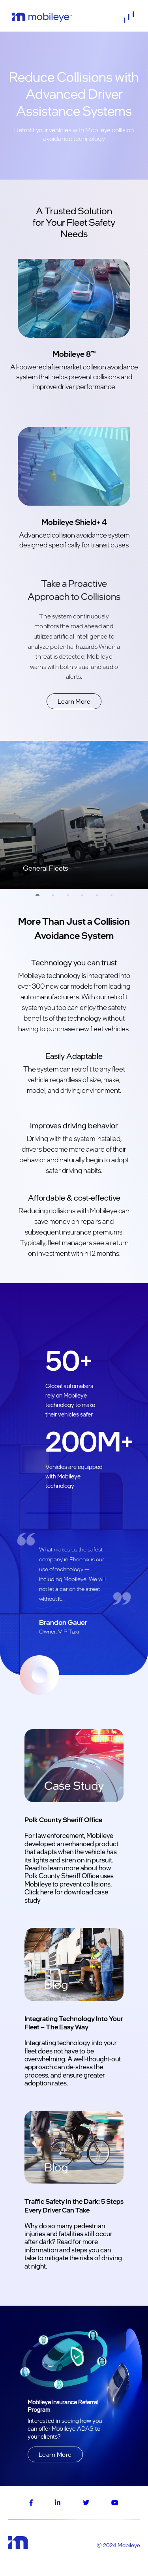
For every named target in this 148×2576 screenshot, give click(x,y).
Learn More (74, 701)
